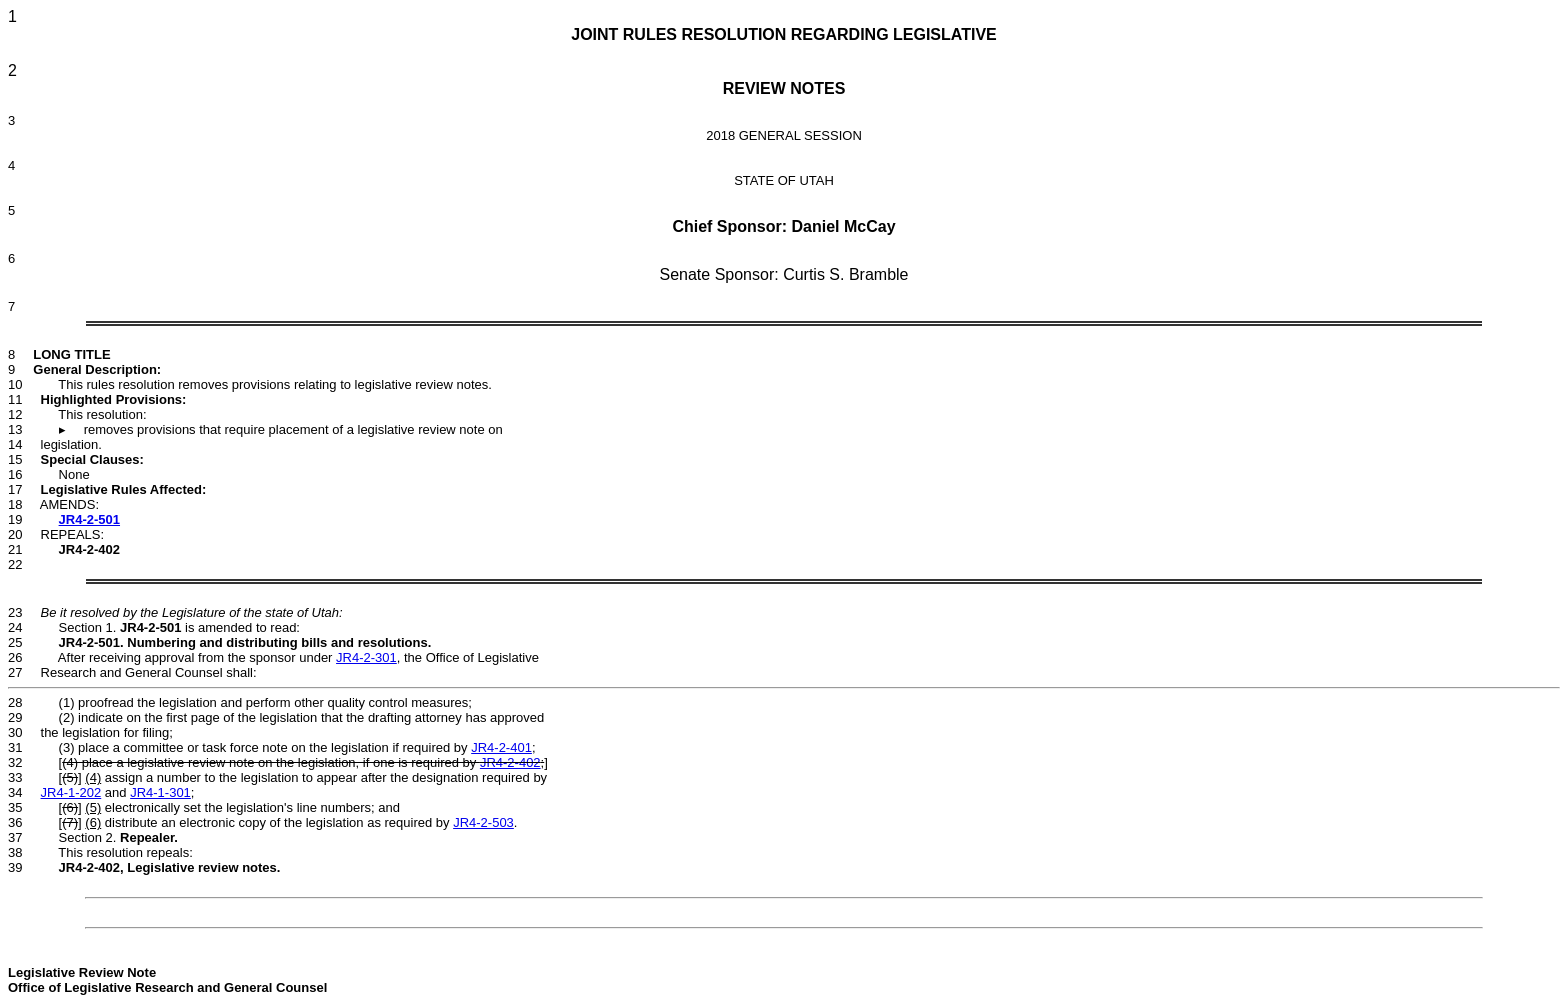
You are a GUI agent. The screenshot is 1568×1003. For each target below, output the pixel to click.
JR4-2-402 (510, 762)
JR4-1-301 (160, 792)
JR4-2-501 (89, 519)
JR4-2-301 (366, 657)
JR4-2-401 (501, 747)
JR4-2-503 (483, 822)
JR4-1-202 (71, 792)
